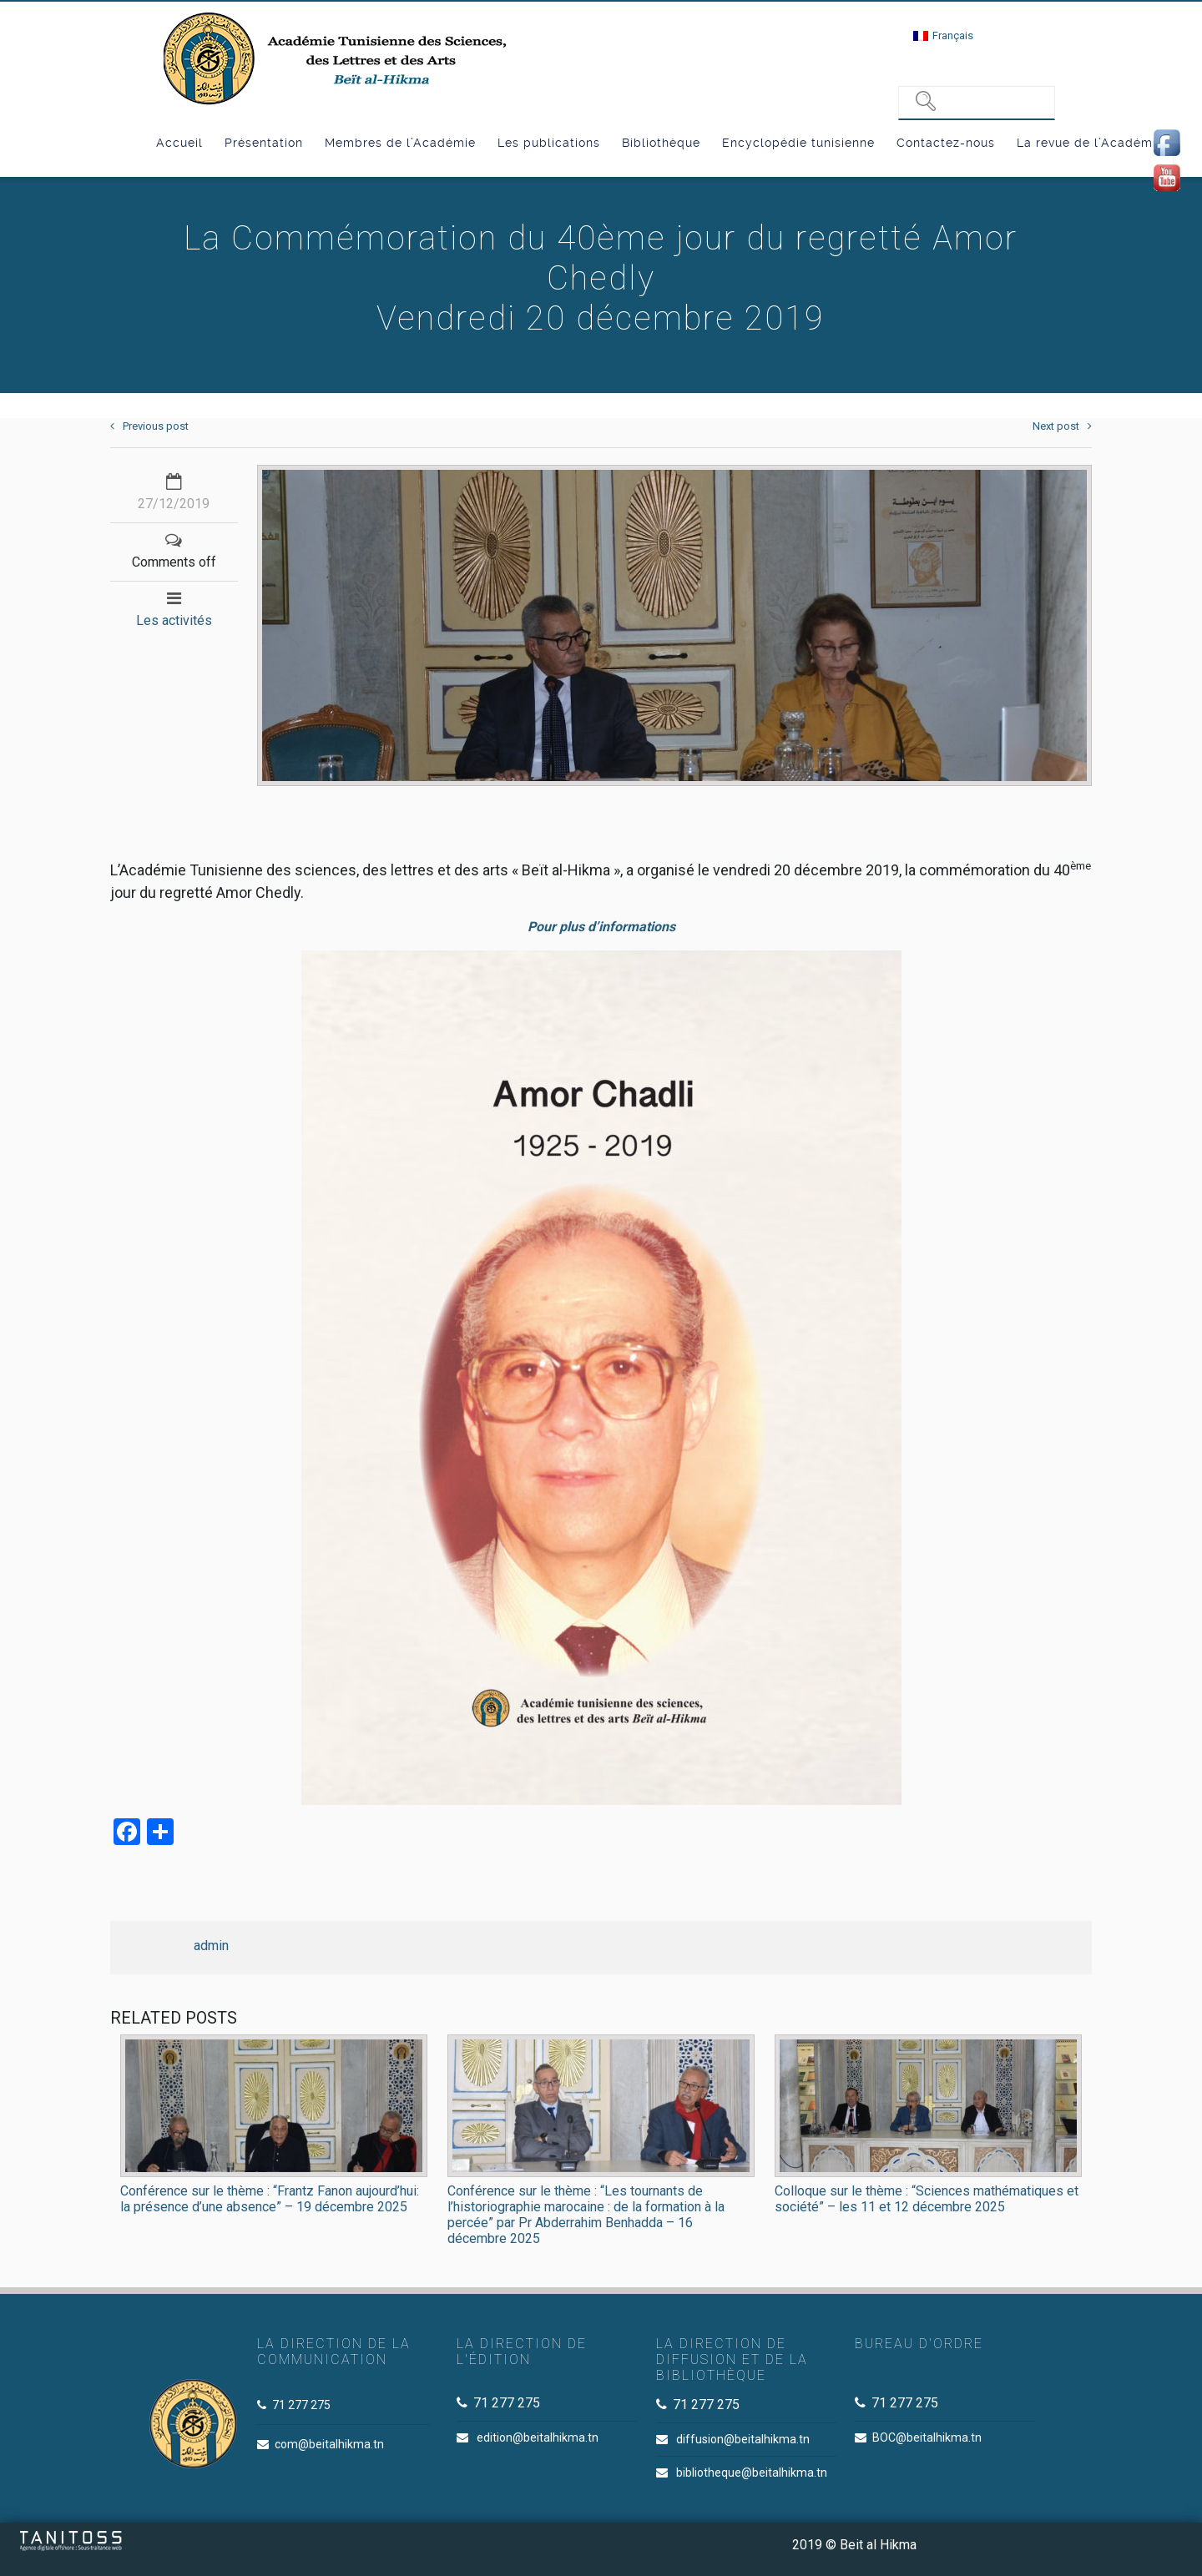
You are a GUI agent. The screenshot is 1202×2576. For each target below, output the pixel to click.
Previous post (149, 426)
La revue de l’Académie (1090, 142)
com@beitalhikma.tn (329, 2444)
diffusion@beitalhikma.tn (743, 2439)
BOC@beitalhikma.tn (927, 2437)
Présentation (264, 142)
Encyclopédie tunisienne (798, 142)
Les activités (174, 620)
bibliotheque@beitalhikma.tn (751, 2472)
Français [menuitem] (952, 35)
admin (211, 1945)
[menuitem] (943, 35)
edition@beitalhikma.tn (537, 2437)
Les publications (548, 142)
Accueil (179, 142)
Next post (1062, 426)
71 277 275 (301, 2405)
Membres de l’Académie (400, 142)
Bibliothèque (661, 142)
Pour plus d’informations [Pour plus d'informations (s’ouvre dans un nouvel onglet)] (601, 927)
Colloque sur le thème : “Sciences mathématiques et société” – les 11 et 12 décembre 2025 (926, 2199)
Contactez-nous (945, 142)
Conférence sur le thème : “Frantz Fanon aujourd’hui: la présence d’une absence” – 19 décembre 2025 (269, 2199)
